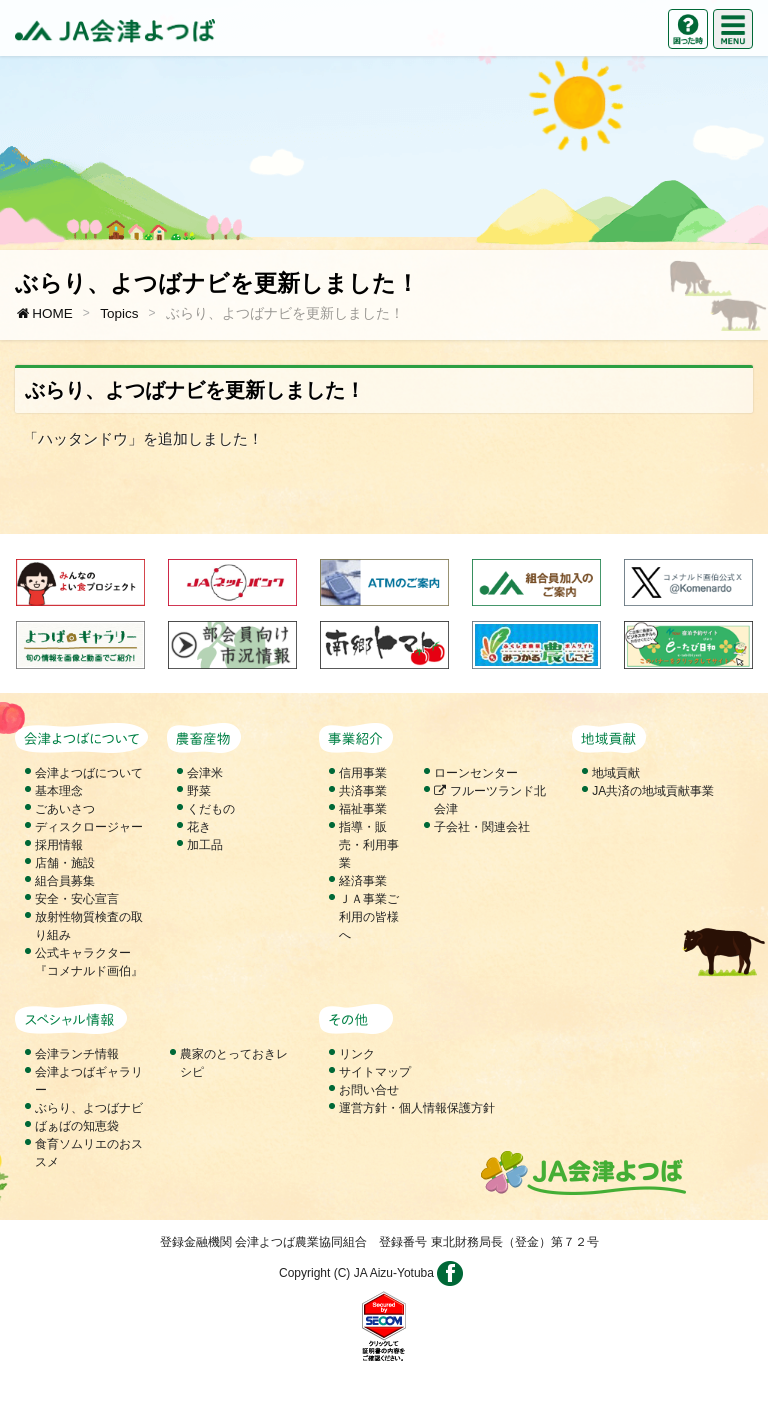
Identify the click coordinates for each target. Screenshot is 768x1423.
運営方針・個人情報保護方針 (417, 1108)
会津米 (205, 773)
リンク (357, 1054)
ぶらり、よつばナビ (89, 1108)
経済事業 (363, 881)
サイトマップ (375, 1072)
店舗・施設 (65, 863)
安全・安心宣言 (77, 899)
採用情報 (59, 845)
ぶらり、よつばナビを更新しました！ (285, 313)
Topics (119, 313)
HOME (44, 313)
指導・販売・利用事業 (369, 845)
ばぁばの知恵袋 (77, 1126)
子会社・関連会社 (482, 827)
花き (199, 827)
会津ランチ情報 (77, 1054)
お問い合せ (369, 1090)
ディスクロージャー (89, 827)
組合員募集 (65, 881)
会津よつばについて (89, 773)
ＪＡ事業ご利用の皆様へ (369, 917)
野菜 (199, 791)
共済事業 (363, 791)
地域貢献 (616, 773)
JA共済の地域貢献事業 (653, 791)
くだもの (211, 809)
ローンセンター (476, 773)
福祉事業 (363, 809)
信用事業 (363, 773)
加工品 (205, 845)
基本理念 (59, 791)
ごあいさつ (65, 809)
